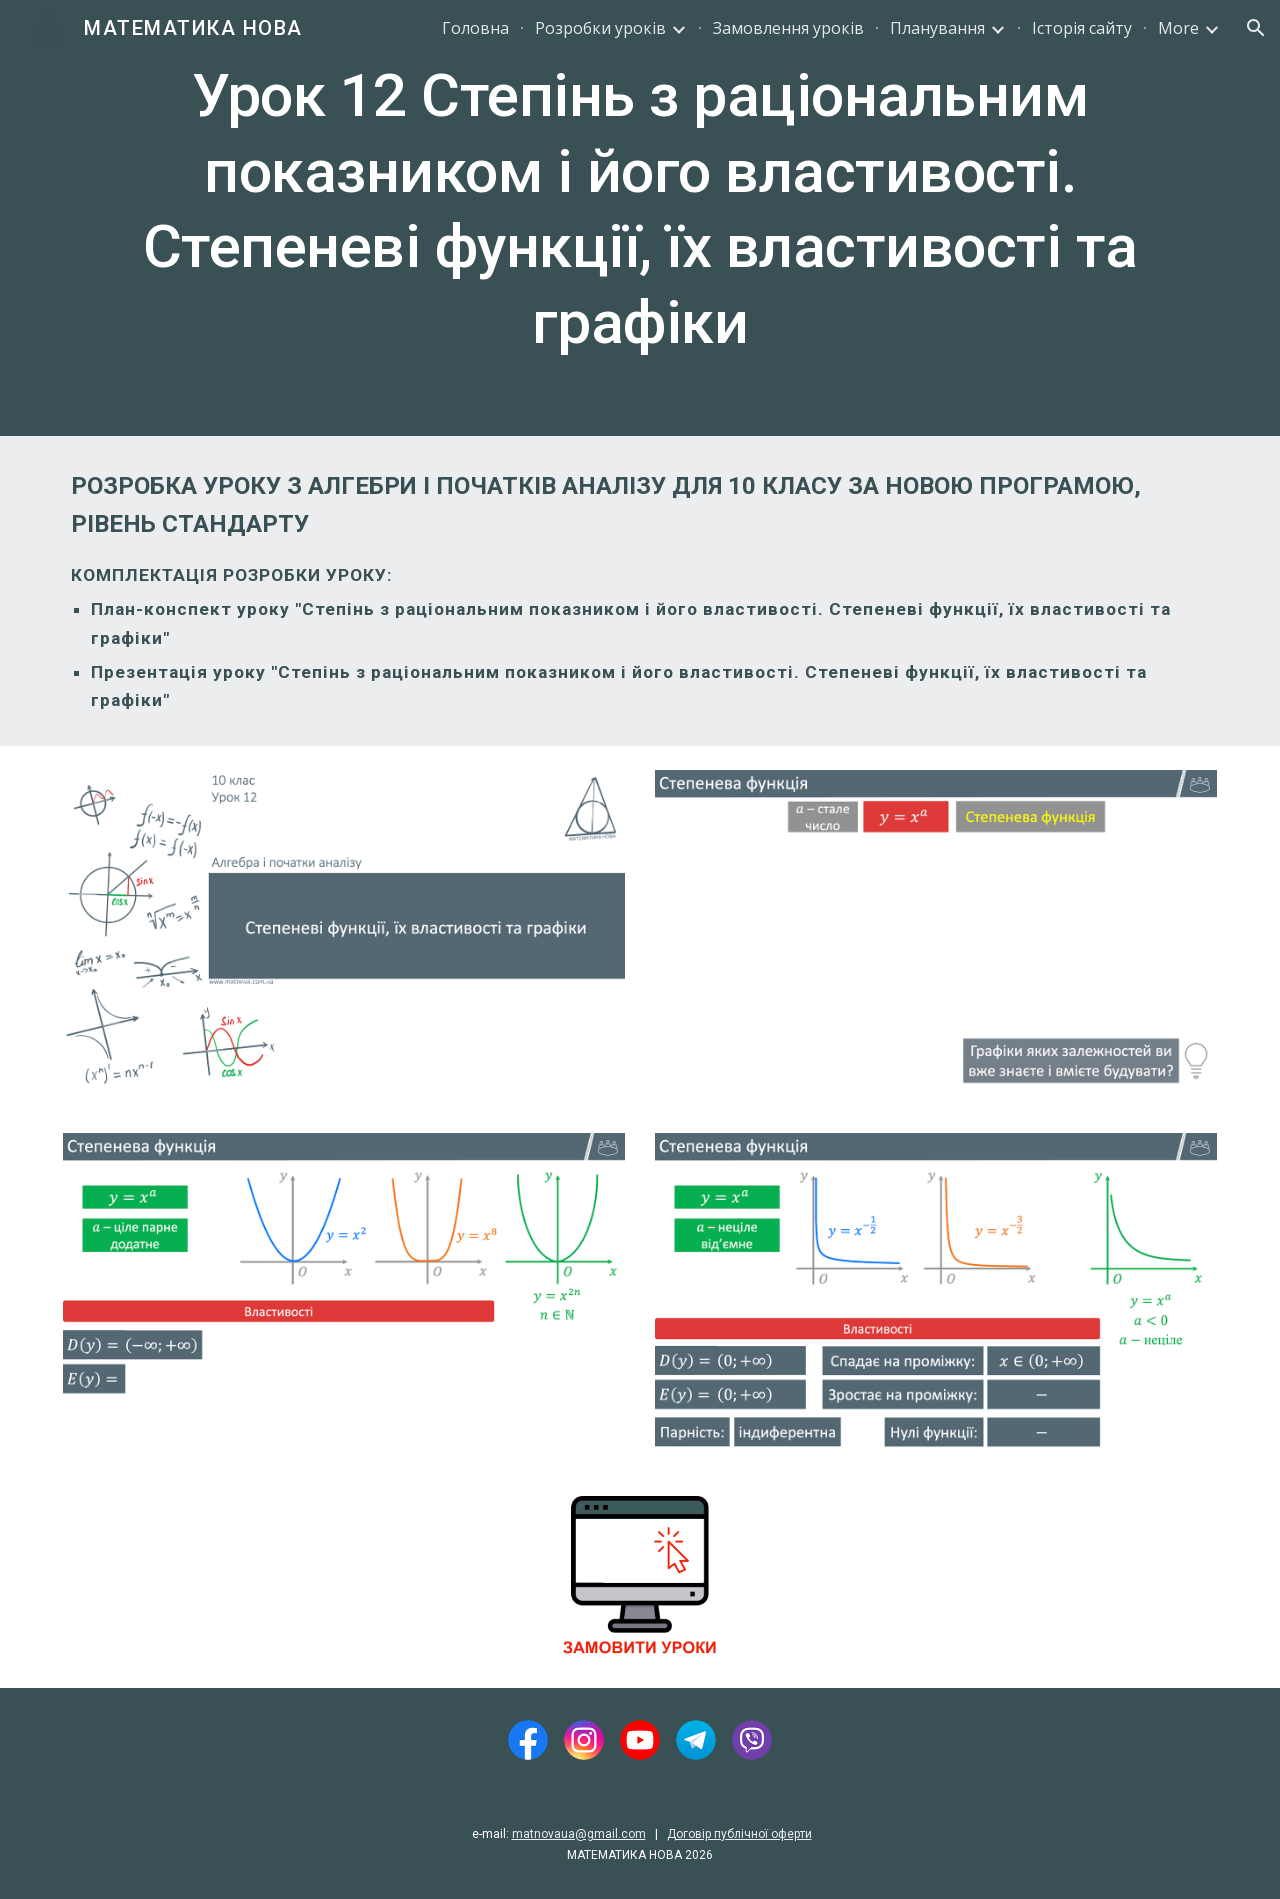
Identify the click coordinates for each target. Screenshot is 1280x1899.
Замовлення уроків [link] (788, 28)
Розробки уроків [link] (600, 28)
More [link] (1178, 28)
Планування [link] (937, 28)
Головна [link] (475, 28)
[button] (1256, 28)
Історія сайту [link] (1082, 28)
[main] (640, 218)
